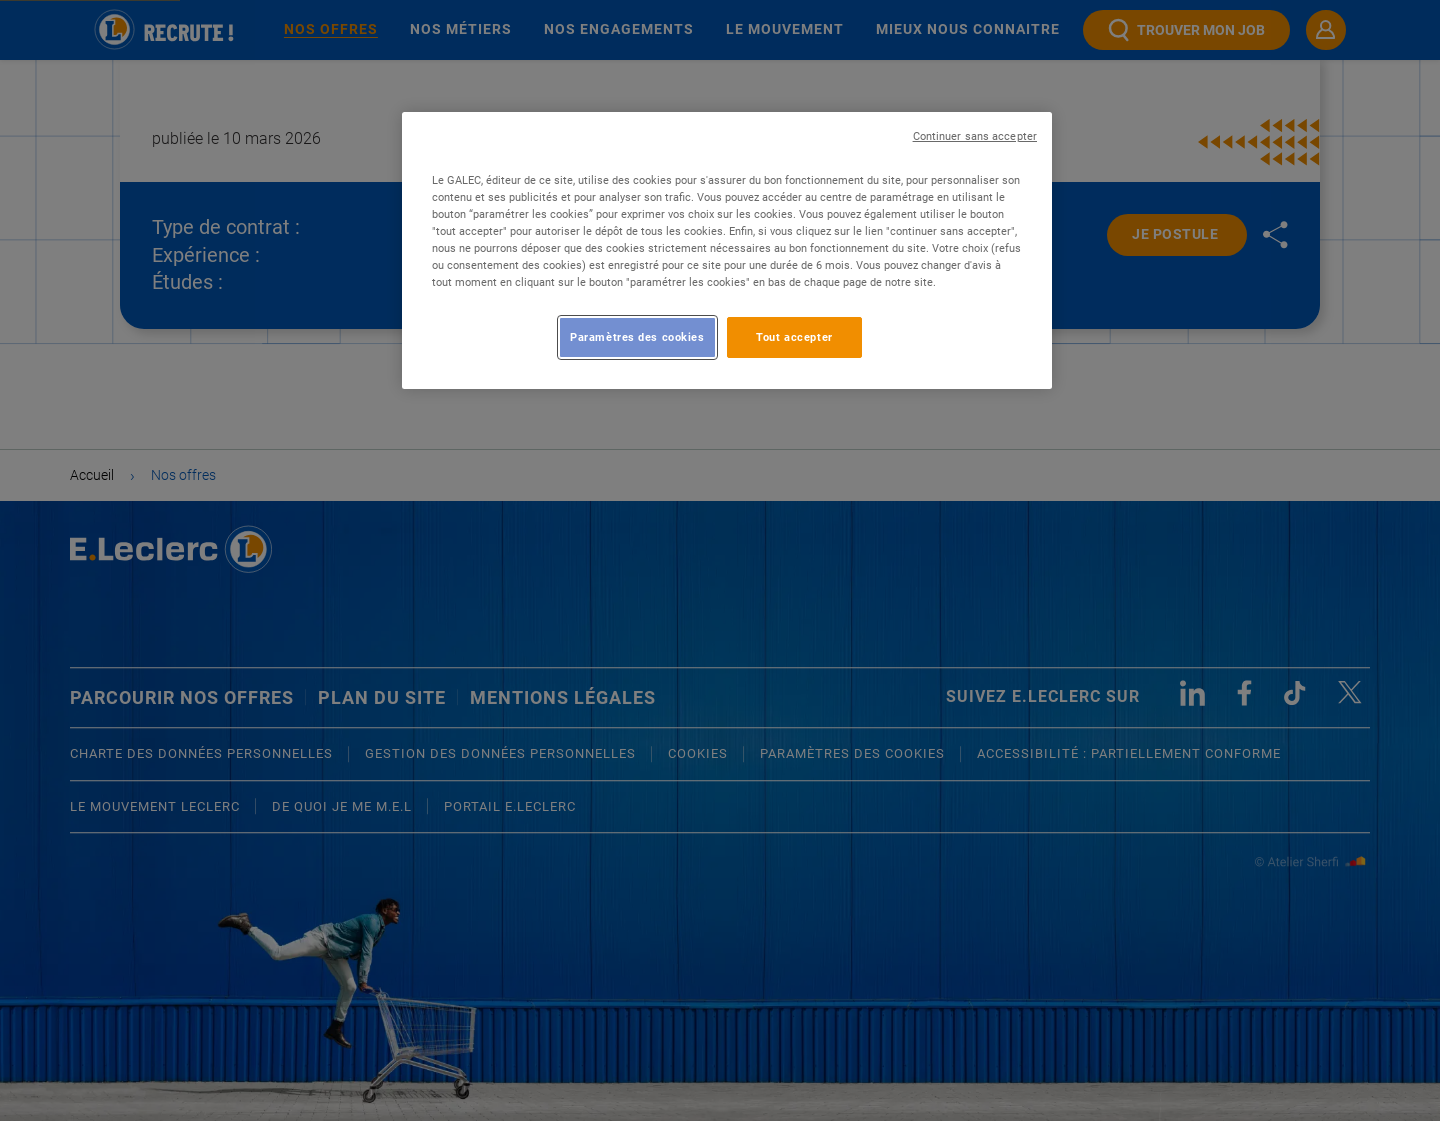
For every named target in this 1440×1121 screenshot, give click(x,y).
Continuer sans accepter (975, 136)
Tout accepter (794, 337)
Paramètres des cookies (637, 337)
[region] (727, 250)
